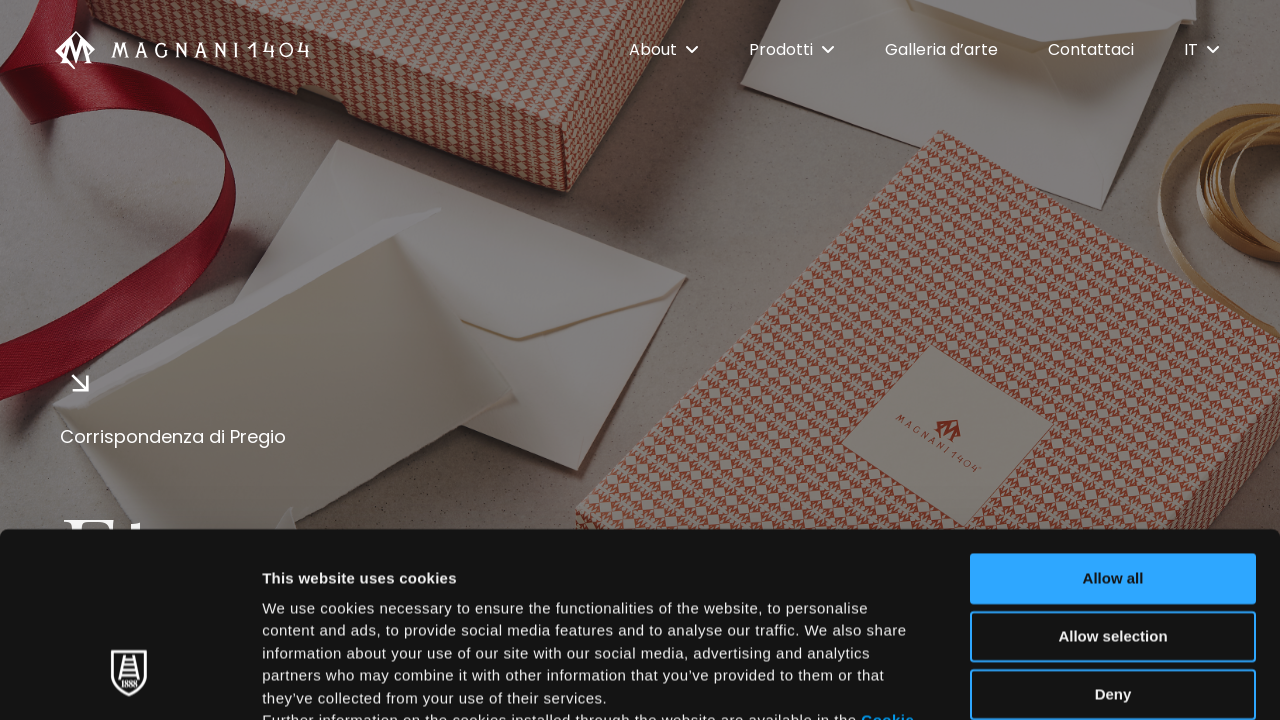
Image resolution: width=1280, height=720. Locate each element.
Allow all (1113, 419)
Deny (1113, 535)
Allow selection (1112, 477)
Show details (1049, 680)
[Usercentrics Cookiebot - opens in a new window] (129, 681)
